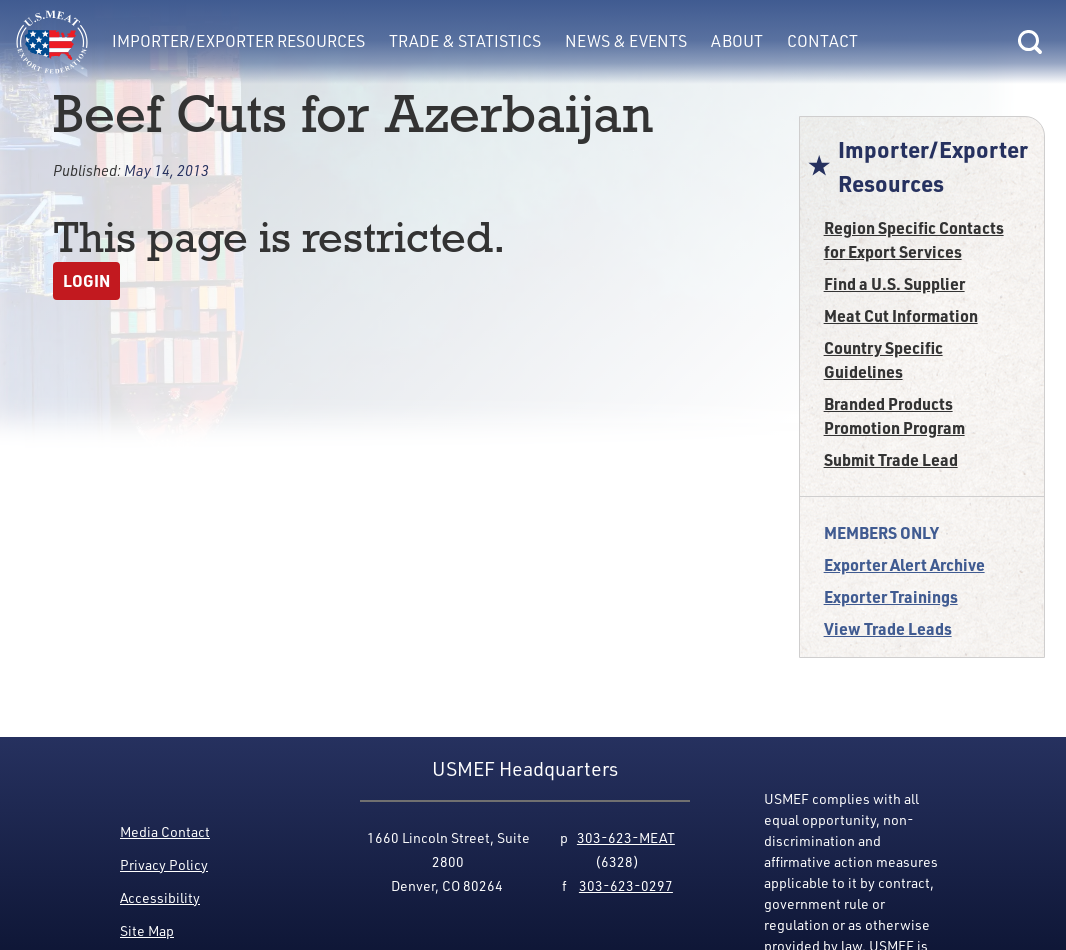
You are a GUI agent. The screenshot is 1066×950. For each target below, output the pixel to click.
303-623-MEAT (626, 837)
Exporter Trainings (891, 596)
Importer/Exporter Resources (238, 41)
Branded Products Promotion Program (894, 415)
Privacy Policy (164, 864)
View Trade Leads (888, 628)
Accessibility (160, 897)
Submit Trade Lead (891, 459)
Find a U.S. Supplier (894, 283)
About (737, 41)
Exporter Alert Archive (904, 564)
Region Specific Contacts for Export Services (914, 239)
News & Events (626, 41)
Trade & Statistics (465, 41)
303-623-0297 (626, 885)
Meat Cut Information (901, 315)
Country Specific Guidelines (883, 359)
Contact (822, 41)
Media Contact (165, 831)
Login (86, 280)
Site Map (147, 930)
